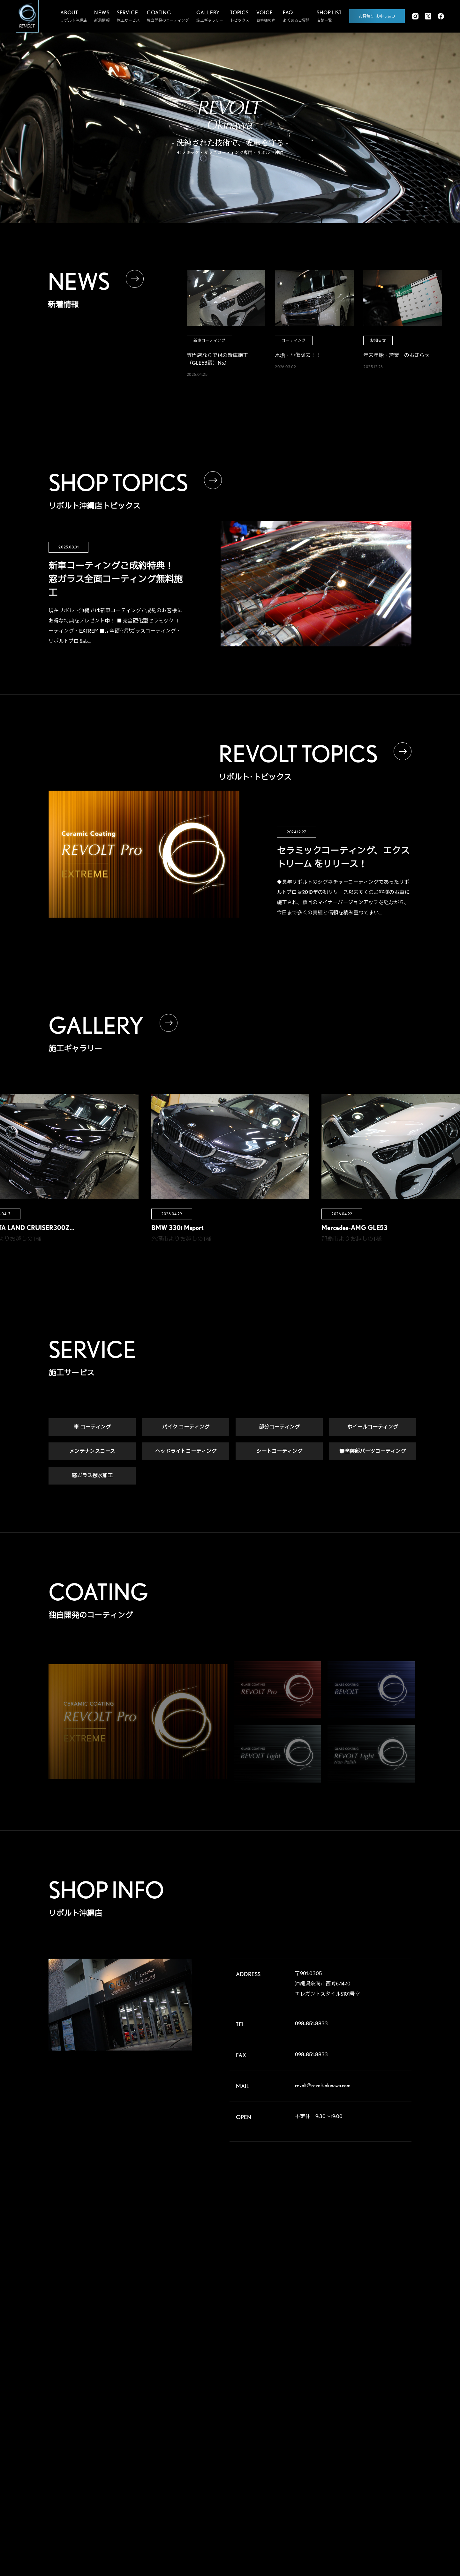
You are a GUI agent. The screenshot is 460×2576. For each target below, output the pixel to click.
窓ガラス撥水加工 (92, 1476)
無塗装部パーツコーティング (372, 1452)
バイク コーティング (185, 1428)
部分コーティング (279, 1428)
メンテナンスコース (92, 1452)
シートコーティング (279, 1452)
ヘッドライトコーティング (185, 1452)
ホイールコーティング (372, 1428)
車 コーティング (92, 1428)
